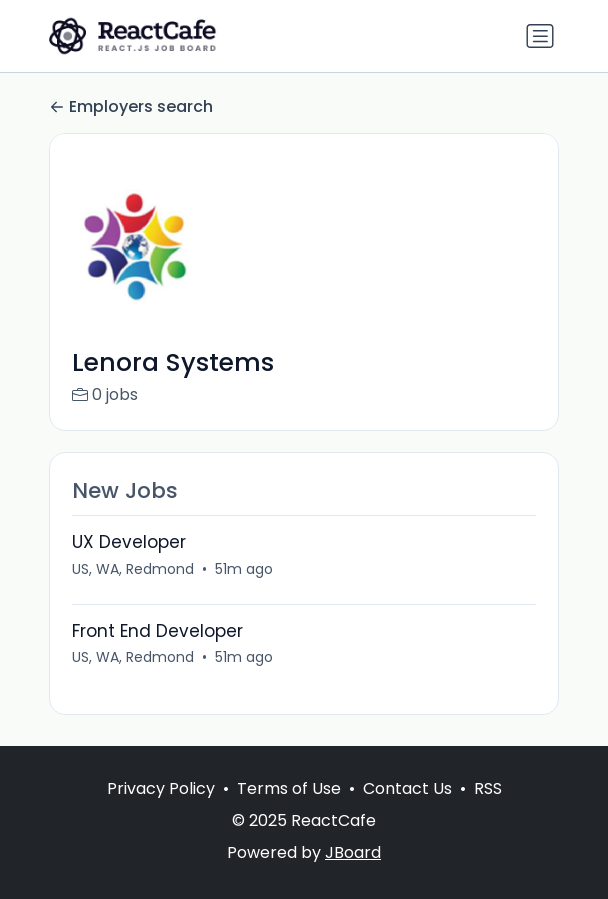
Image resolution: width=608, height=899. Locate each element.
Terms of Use (289, 788)
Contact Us (407, 788)
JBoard (353, 852)
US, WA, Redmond (133, 569)
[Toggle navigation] (540, 36)
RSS (488, 788)
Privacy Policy (161, 788)
